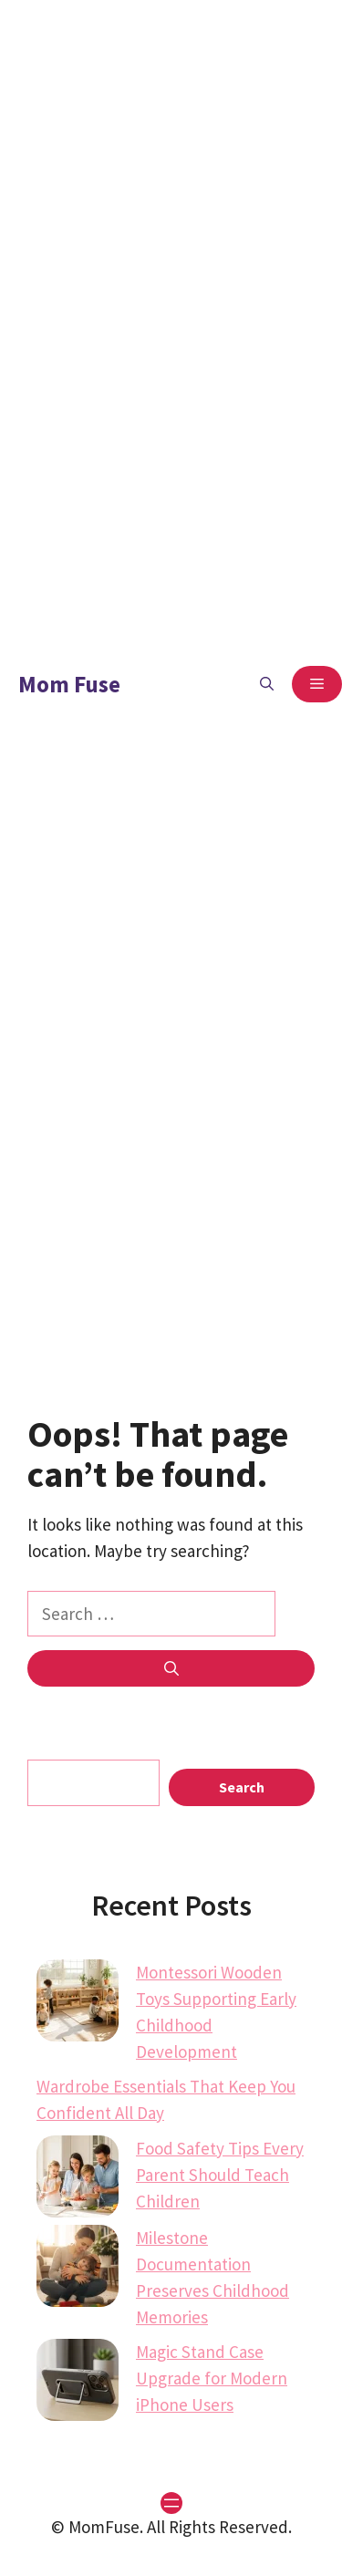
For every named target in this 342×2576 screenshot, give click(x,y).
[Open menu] (171, 2503)
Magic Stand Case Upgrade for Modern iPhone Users (211, 2378)
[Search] (171, 1668)
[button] (267, 684)
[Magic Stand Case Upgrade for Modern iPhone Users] (77, 2383)
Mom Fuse (69, 684)
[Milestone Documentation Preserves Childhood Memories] (77, 2269)
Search (241, 1787)
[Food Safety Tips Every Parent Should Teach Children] (77, 2180)
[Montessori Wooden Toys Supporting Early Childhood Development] (77, 2004)
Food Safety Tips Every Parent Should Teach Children (220, 2174)
